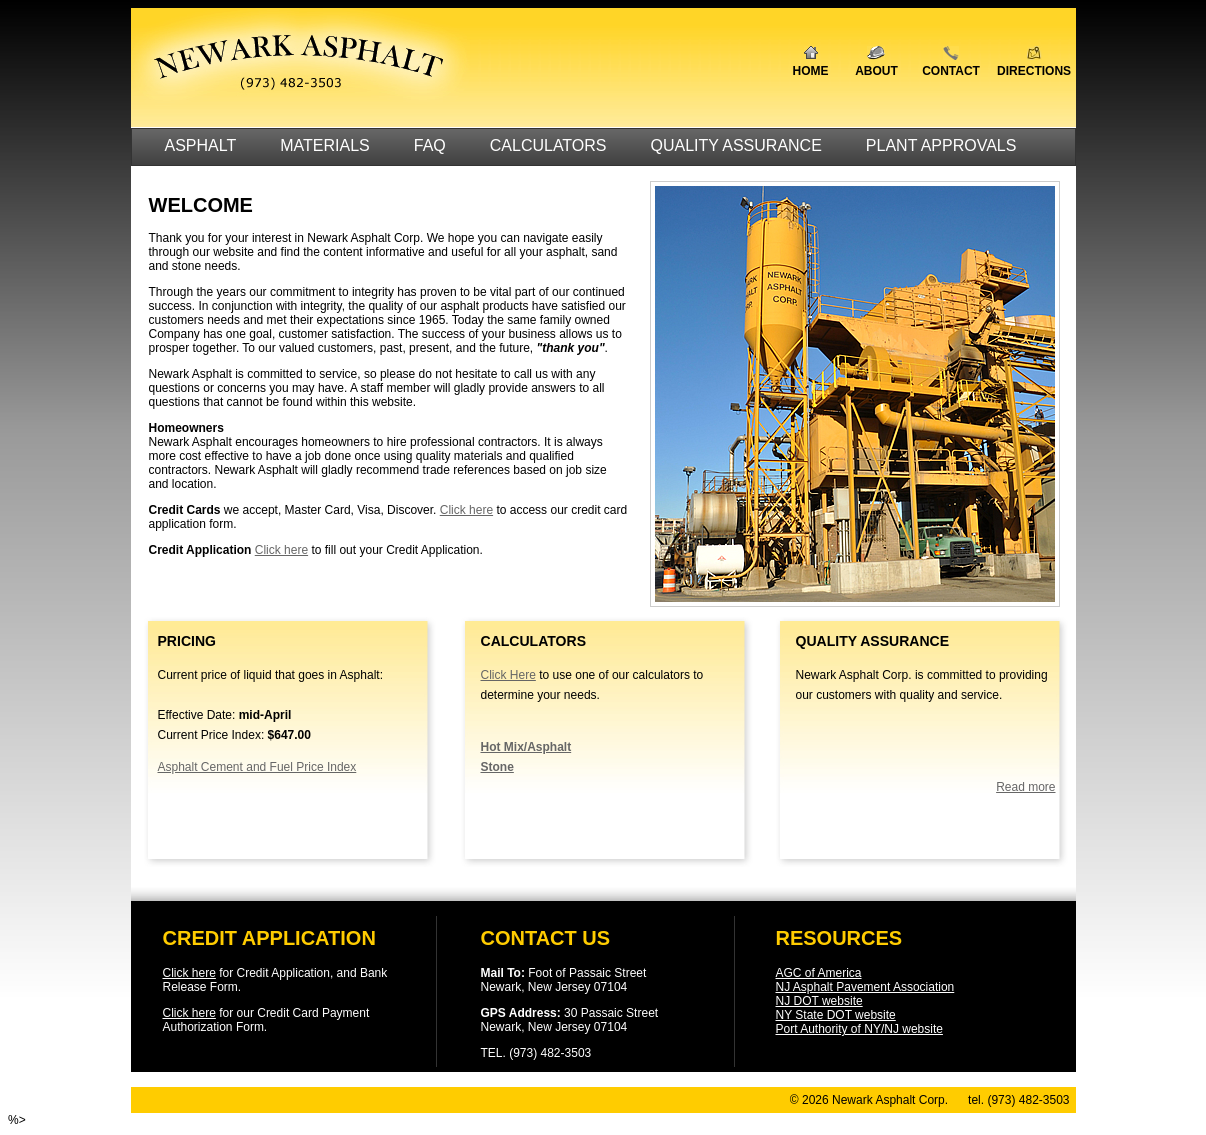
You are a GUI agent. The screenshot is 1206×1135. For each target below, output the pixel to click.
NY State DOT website (836, 1015)
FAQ (430, 145)
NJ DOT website (819, 1001)
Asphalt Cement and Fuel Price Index (257, 767)
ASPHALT (201, 145)
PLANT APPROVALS (941, 145)
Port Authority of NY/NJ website (859, 1029)
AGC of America (819, 973)
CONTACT (951, 71)
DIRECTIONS (1034, 71)
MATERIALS (325, 145)
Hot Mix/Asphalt (526, 747)
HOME (811, 71)
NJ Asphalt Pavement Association (865, 987)
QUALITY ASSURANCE (736, 145)
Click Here (508, 675)
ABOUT (876, 71)
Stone (497, 767)
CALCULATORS (548, 145)
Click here (466, 510)
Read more (1025, 787)
